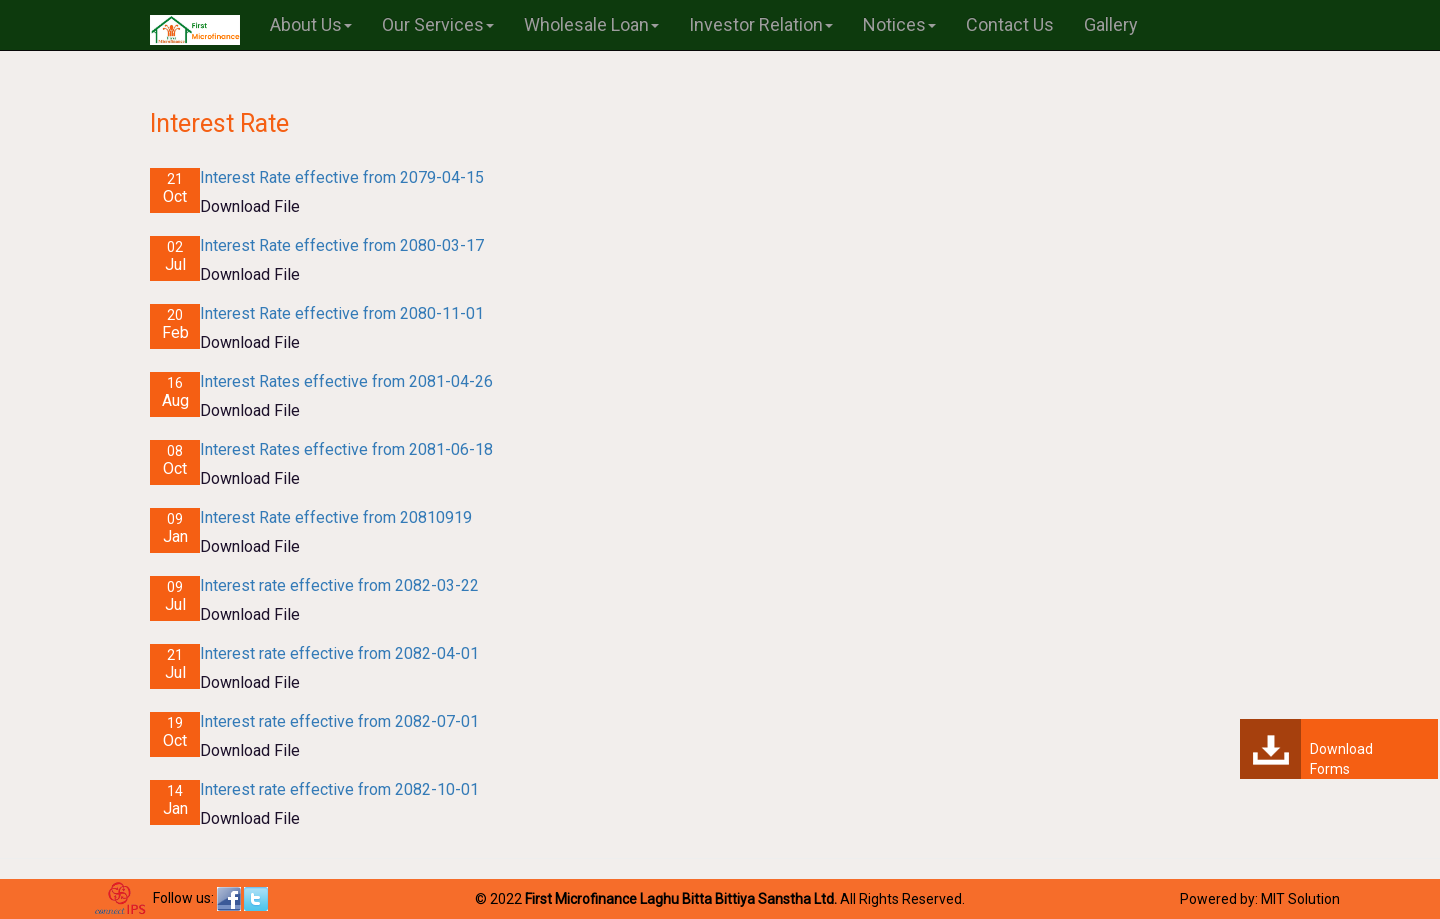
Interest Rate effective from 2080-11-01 (342, 313)
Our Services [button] (438, 24)
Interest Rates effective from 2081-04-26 (346, 381)
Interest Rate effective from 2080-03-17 (342, 245)
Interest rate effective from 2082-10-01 (339, 789)
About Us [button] (311, 24)
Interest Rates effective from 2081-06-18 (346, 449)
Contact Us (1010, 24)
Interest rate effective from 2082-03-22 (339, 585)
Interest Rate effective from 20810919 (336, 517)
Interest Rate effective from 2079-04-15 (342, 177)
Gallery (1111, 24)
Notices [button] (899, 24)
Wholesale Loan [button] (591, 24)
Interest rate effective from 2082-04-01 (339, 653)
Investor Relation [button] (761, 24)
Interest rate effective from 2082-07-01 (339, 721)
